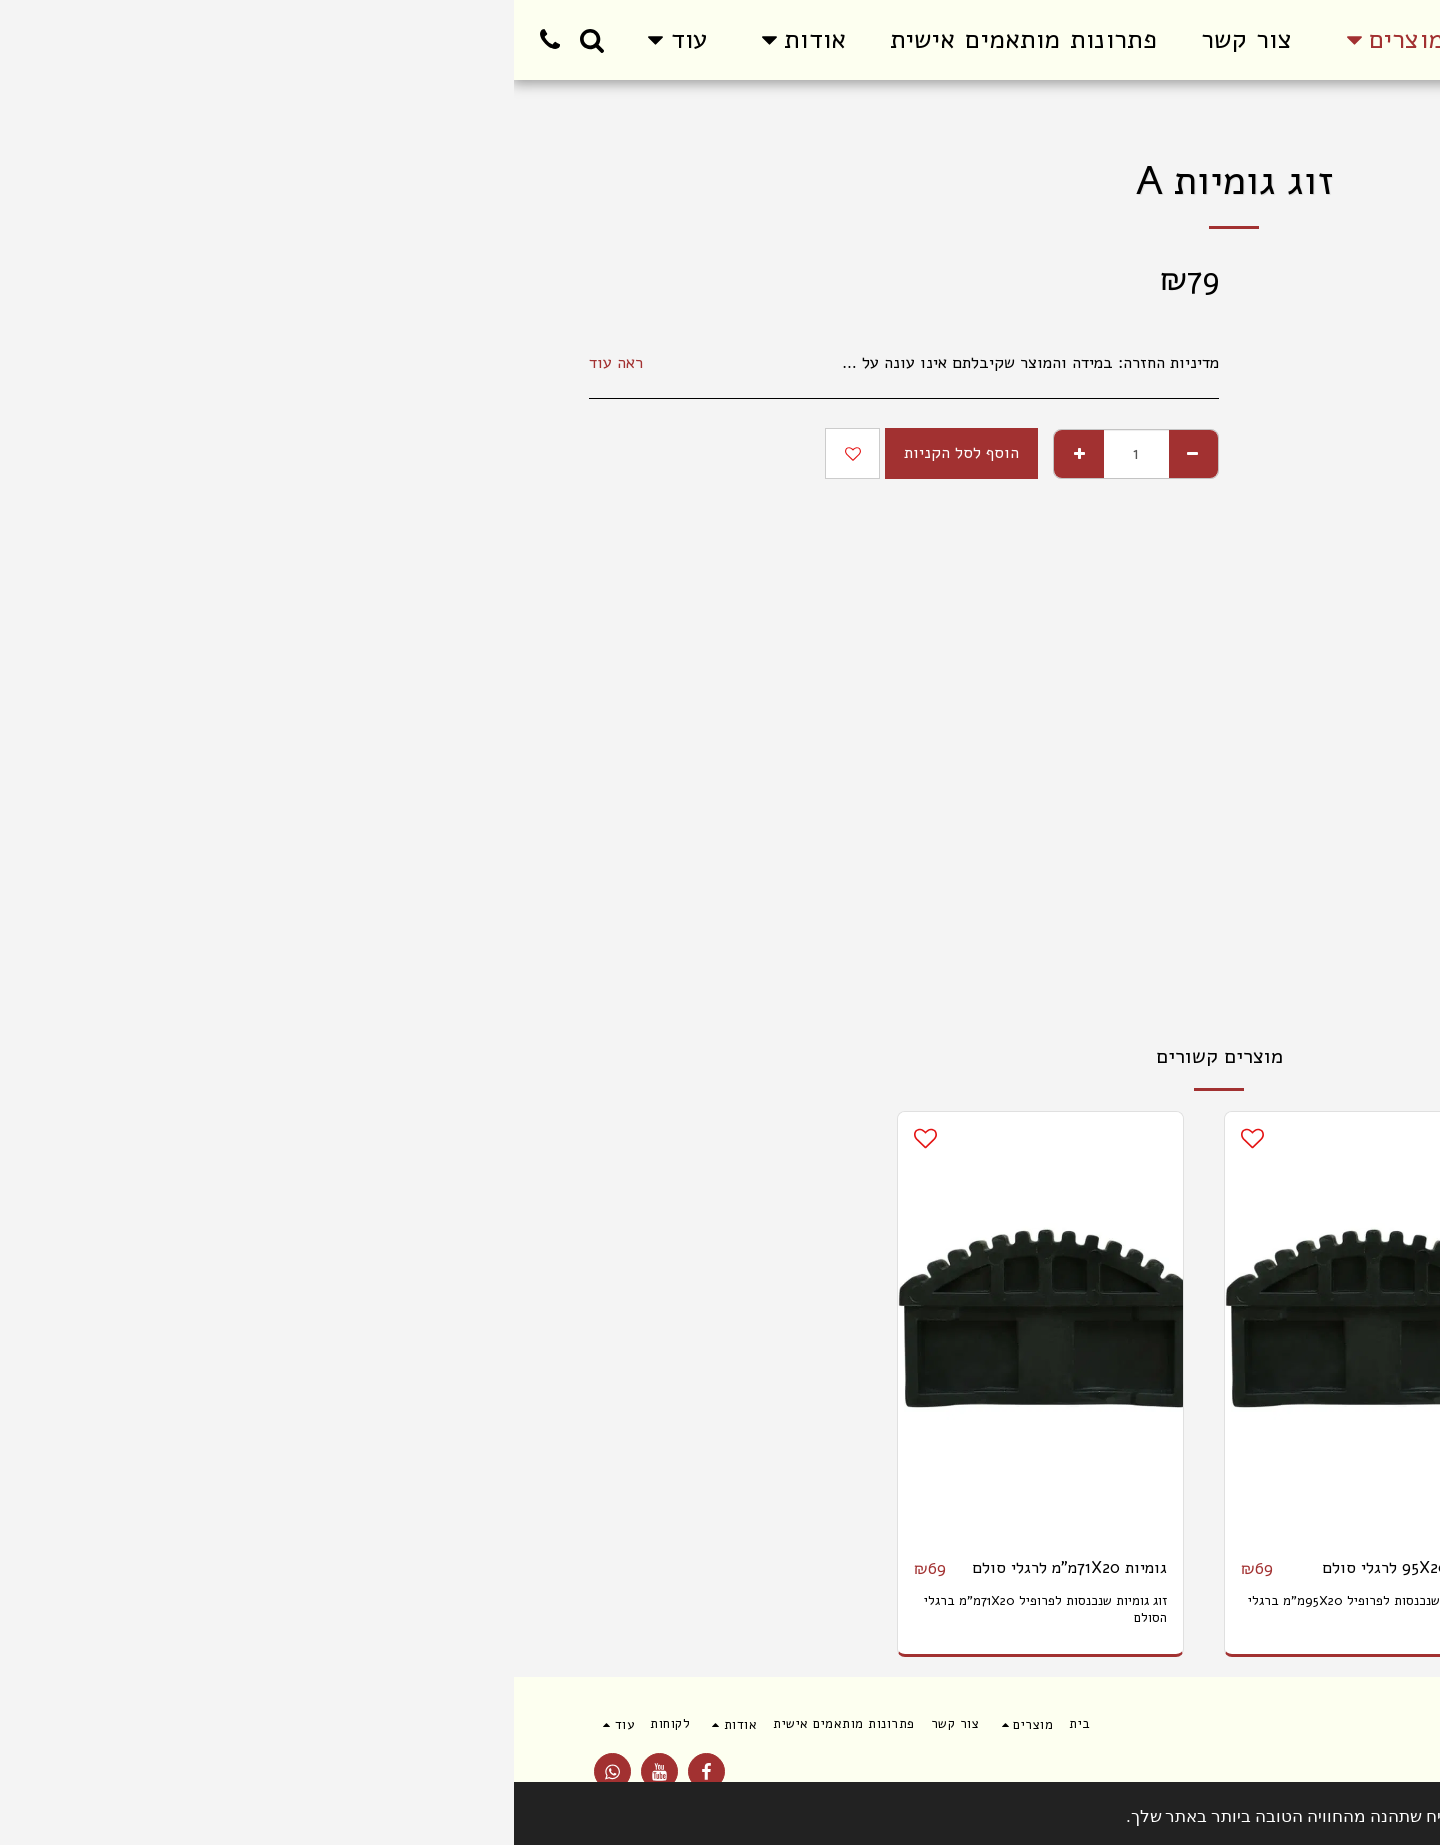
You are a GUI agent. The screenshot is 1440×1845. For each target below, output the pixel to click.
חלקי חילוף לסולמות (1111, 120)
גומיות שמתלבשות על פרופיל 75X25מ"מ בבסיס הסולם (1200, 1609)
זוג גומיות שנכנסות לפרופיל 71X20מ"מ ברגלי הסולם (531, 1609)
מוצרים (1305, 120)
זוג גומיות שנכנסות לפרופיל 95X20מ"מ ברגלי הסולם (857, 1609)
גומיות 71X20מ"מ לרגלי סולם (555, 1567)
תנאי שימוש (1333, 1779)
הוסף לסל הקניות (447, 452)
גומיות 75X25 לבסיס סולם (1219, 1567)
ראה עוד (102, 363)
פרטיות (1247, 1779)
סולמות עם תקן (1226, 120)
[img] (1182, 1326)
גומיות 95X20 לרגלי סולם (894, 1567)
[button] (284, 40)
